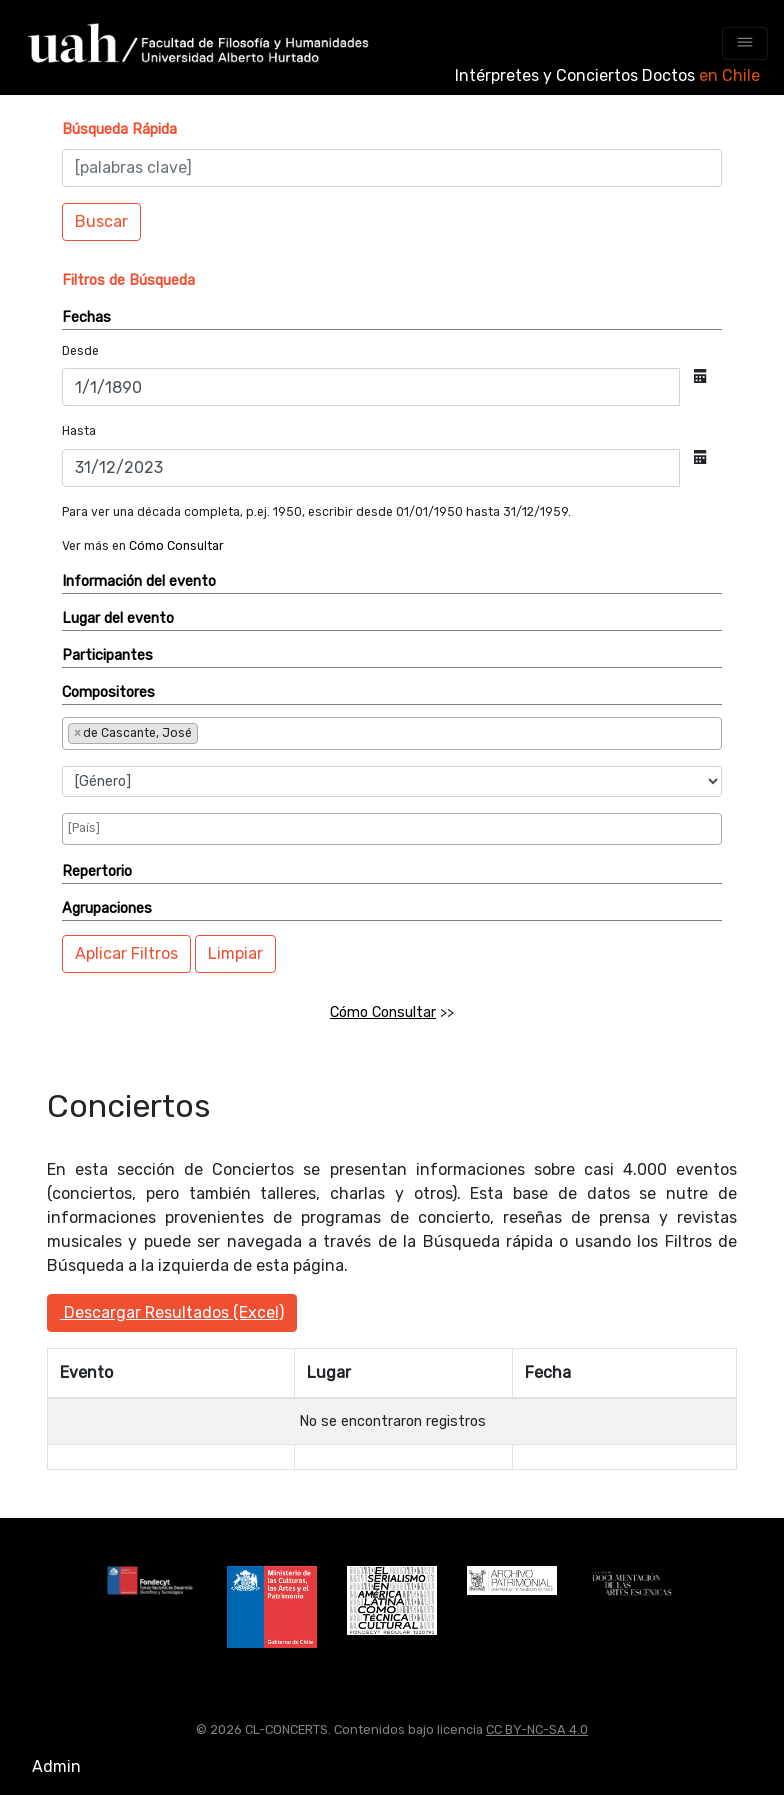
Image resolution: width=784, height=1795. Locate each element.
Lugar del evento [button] (118, 618)
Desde (80, 351)
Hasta (79, 431)
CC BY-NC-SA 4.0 (537, 1729)
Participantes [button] (107, 655)
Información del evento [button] (139, 581)
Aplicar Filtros (126, 953)
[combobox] (392, 733)
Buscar (101, 221)
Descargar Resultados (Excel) (172, 1312)
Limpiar (235, 953)
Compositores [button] (108, 692)
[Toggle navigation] (745, 43)
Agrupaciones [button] (107, 908)
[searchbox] (269, 732)
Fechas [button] (86, 317)
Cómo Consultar (176, 546)
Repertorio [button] (97, 871)
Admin (56, 1766)
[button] (119, 129)
